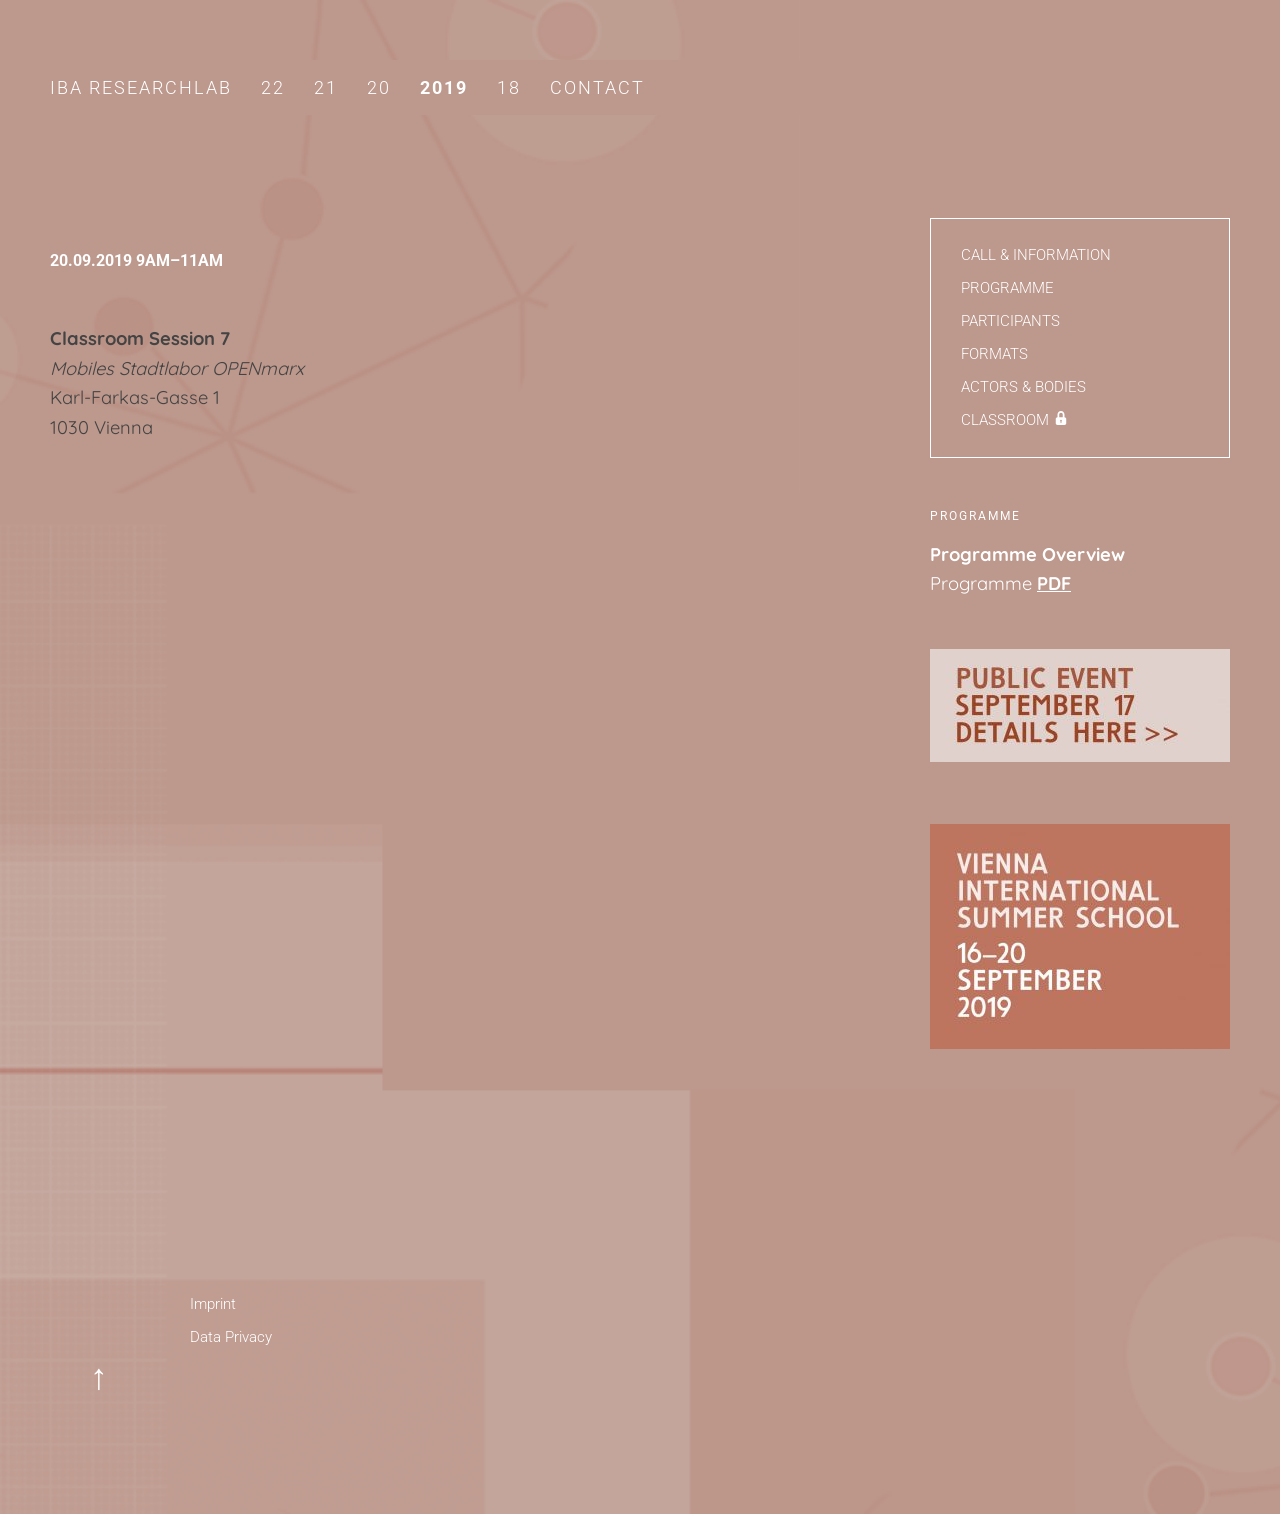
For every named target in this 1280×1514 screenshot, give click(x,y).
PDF (1054, 583)
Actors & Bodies (1023, 387)
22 (273, 87)
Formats (994, 354)
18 (509, 87)
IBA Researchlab (141, 87)
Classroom (1005, 420)
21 (326, 87)
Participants (1010, 321)
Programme (1007, 288)
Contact (597, 87)
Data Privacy (231, 1337)
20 (379, 87)
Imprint (213, 1304)
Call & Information (1036, 255)
